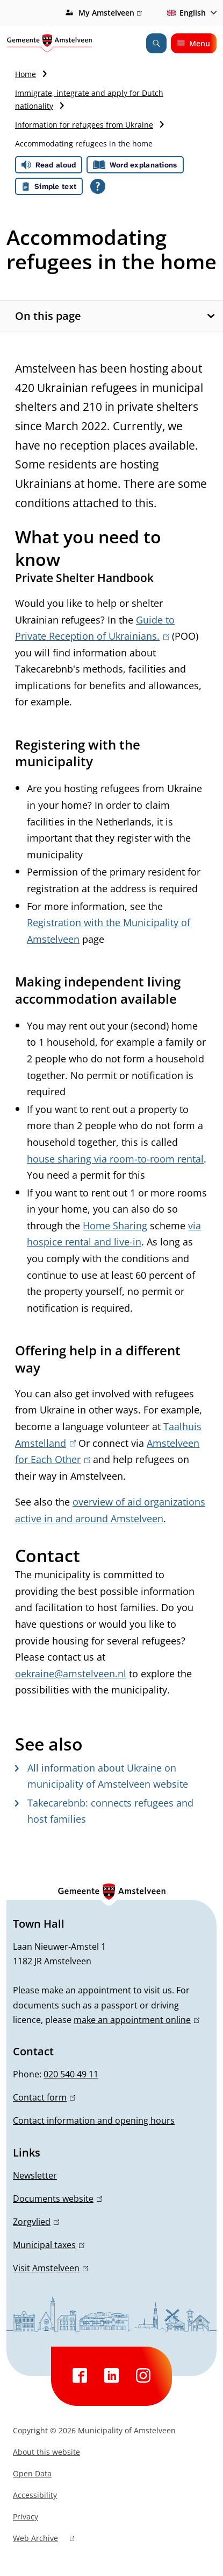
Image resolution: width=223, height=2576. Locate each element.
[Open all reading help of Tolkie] (97, 186)
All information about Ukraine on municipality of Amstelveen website (101, 1776)
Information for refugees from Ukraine (84, 125)
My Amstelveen (110, 12)
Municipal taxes (48, 2245)
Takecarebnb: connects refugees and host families (104, 1811)
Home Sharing (115, 1225)
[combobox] (190, 12)
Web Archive (43, 2539)
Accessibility (35, 2495)
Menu (193, 43)
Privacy (25, 2516)
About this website (46, 2452)
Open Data (32, 2473)
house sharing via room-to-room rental (115, 1158)
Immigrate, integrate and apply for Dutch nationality (89, 99)
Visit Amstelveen (50, 2268)
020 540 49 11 (71, 2074)
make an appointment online (136, 2020)
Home (25, 74)
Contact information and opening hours (94, 2120)
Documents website (57, 2198)
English (184, 13)
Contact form (44, 2097)
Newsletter (35, 2175)
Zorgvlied (36, 2222)
